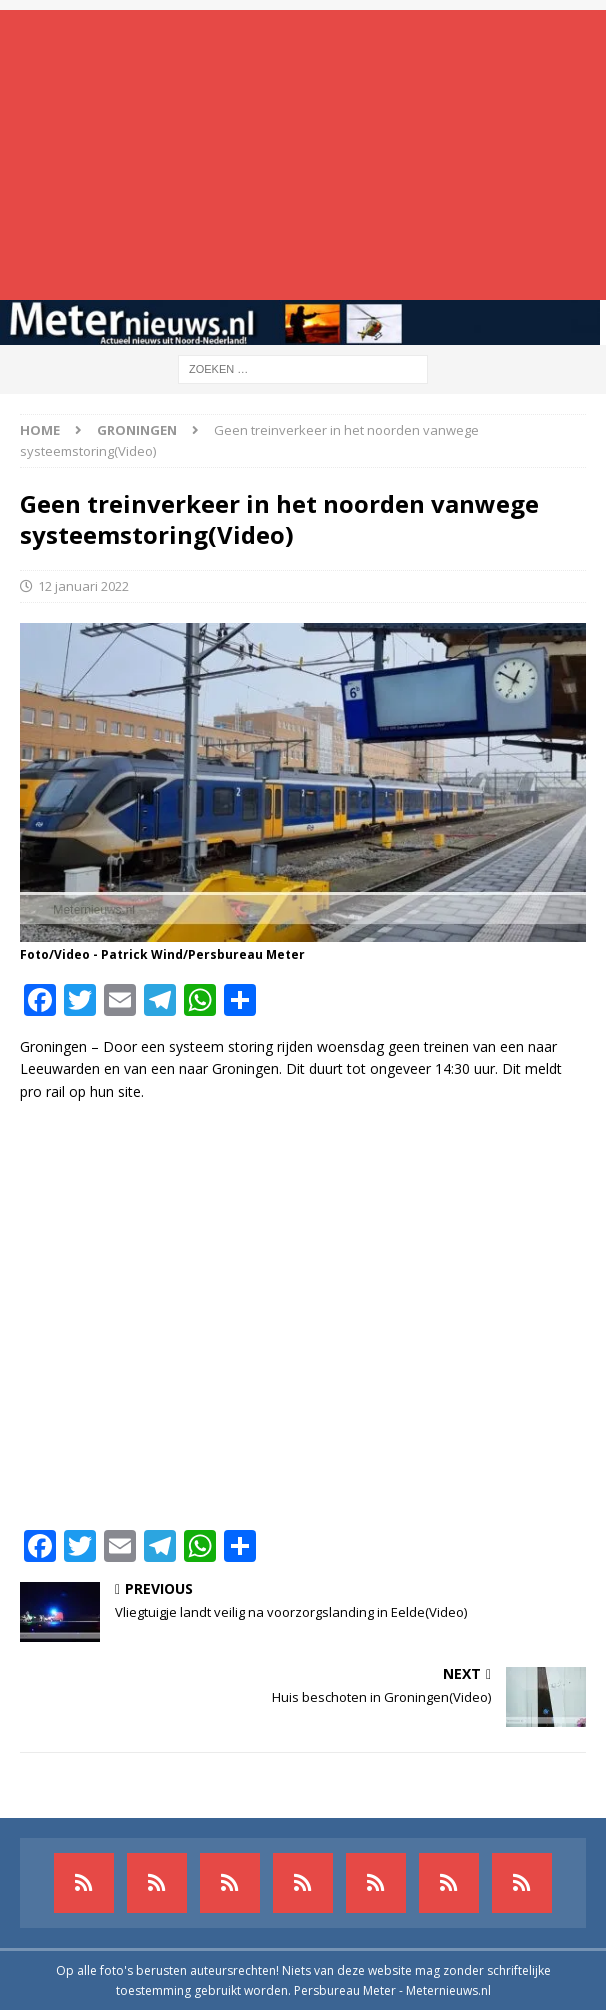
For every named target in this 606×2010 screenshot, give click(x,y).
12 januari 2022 (83, 586)
